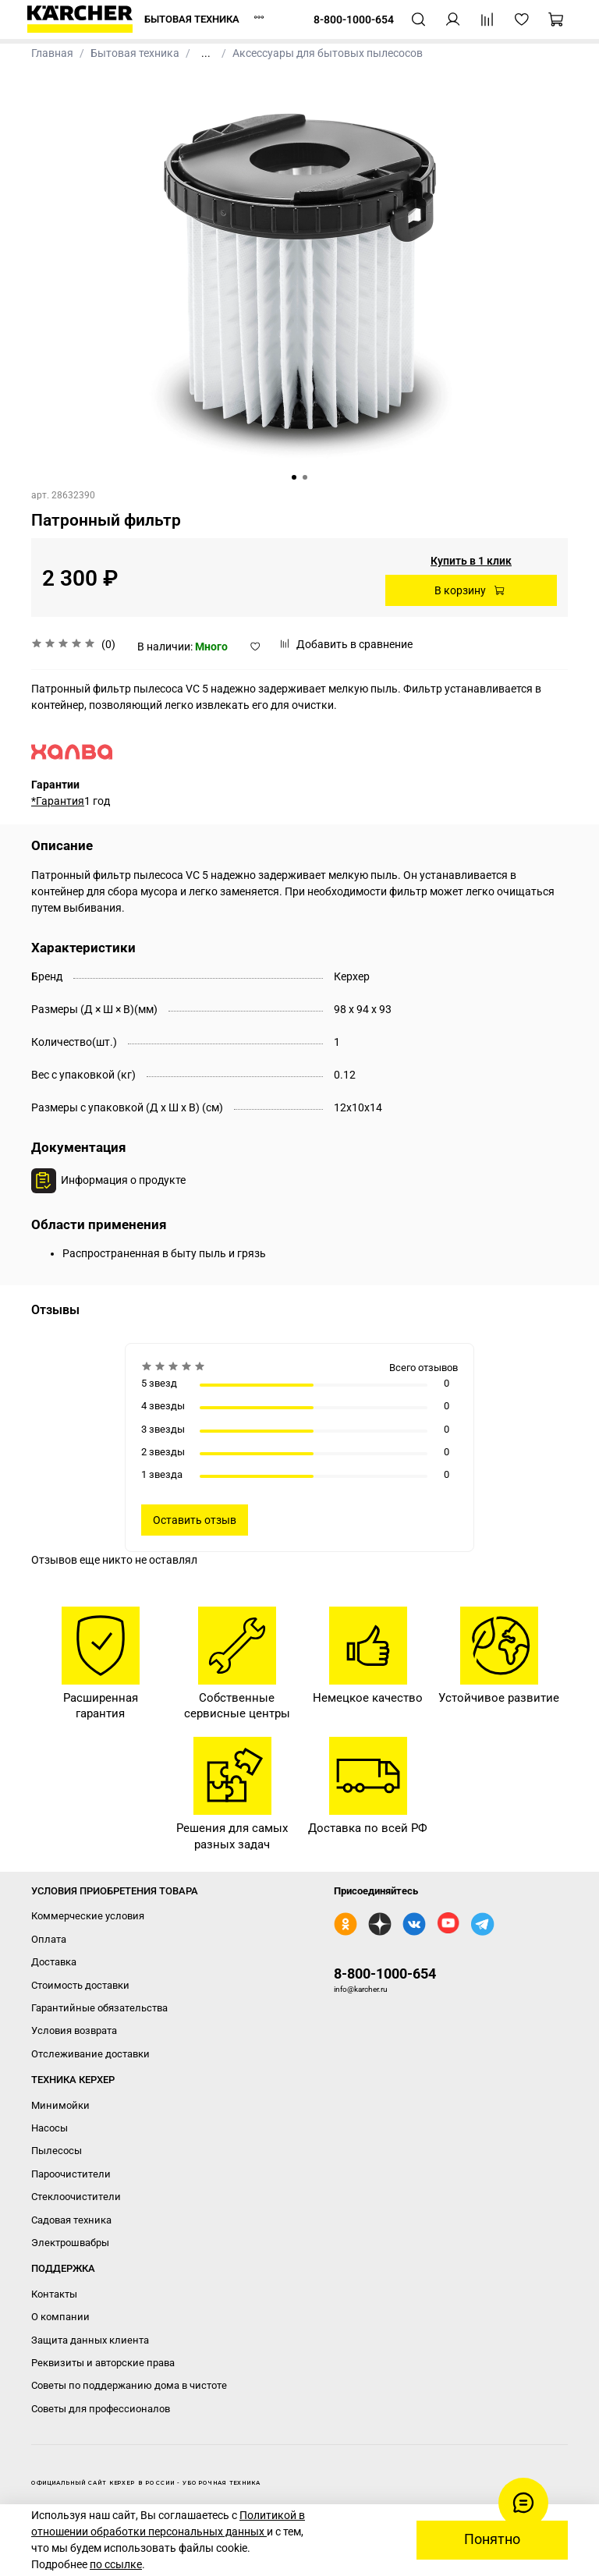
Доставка (53, 1962)
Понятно (492, 2539)
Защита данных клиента (90, 2340)
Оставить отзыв (194, 1520)
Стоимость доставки (80, 1985)
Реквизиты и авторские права (103, 2363)
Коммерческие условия (87, 1916)
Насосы (49, 2128)
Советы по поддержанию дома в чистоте (129, 2385)
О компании (60, 2317)
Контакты (54, 2294)
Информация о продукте (123, 1180)
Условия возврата (74, 2030)
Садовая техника (71, 2220)
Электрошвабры (70, 2242)
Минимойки (60, 2105)
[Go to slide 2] (305, 477)
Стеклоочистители (76, 2196)
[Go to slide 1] (294, 477)
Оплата (48, 1939)
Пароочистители (71, 2174)
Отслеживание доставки (90, 2054)
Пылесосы (56, 2150)
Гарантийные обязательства (99, 2008)
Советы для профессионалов (100, 2409)
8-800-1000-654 (385, 1973)
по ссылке (116, 2564)
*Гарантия (57, 801)
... (206, 53)
